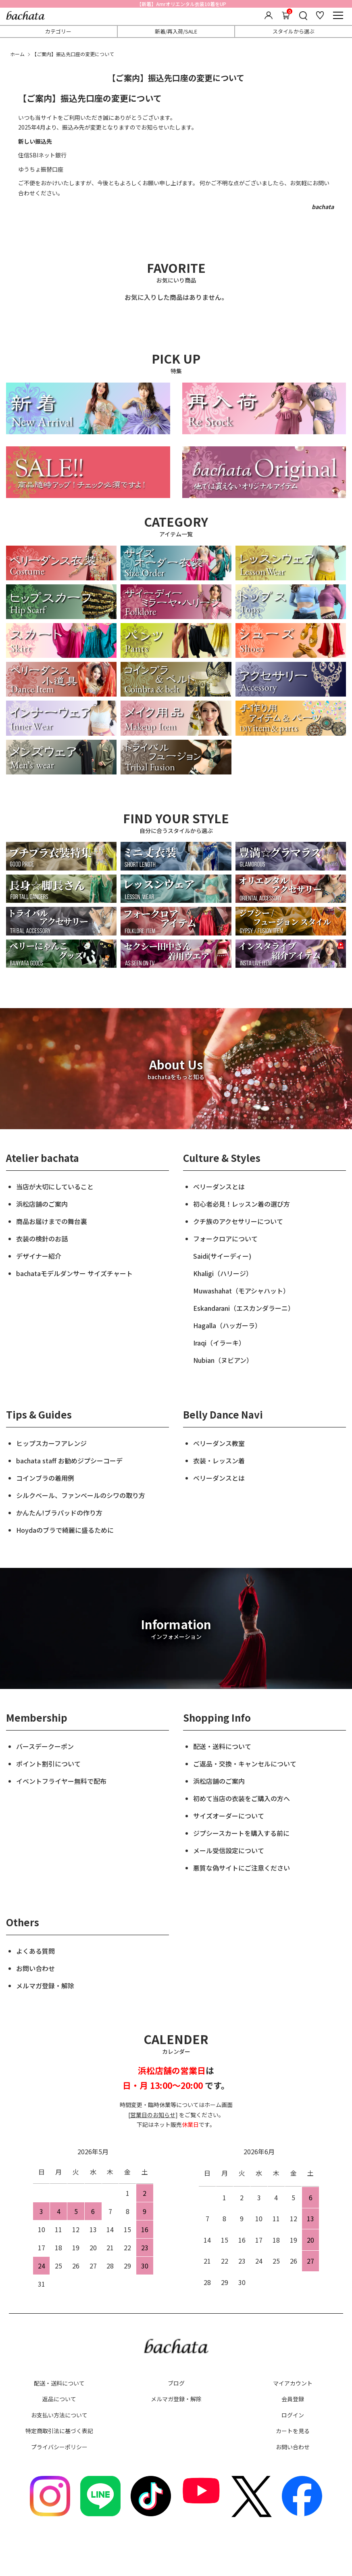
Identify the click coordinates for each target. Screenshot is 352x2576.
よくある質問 (35, 1951)
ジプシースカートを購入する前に (241, 1833)
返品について (59, 2399)
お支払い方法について (59, 2415)
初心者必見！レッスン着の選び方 (241, 1204)
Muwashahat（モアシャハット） (241, 1290)
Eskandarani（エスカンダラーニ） (243, 1308)
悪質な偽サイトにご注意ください (241, 1868)
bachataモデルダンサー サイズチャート (74, 1273)
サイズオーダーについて (228, 1816)
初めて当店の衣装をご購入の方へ (241, 1798)
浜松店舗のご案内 (42, 1204)
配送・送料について (222, 1746)
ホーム (17, 53)
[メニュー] (338, 15)
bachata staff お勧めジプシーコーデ (69, 1460)
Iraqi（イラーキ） (219, 1343)
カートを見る (293, 2431)
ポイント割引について (48, 1763)
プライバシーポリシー (59, 2447)
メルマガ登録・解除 (45, 1985)
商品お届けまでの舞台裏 (51, 1221)
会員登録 (292, 2399)
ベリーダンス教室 (219, 1443)
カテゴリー (58, 31)
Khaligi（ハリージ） (222, 1273)
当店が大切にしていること (55, 1186)
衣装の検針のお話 (42, 1238)
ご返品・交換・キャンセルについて (244, 1763)
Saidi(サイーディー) (222, 1256)
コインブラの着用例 (45, 1478)
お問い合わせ (35, 1968)
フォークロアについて (225, 1238)
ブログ (176, 2383)
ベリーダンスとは (219, 1186)
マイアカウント (292, 2383)
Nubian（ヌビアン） (223, 1360)
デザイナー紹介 (38, 1256)
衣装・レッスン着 (219, 1460)
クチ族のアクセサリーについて (238, 1221)
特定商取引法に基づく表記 (59, 2431)
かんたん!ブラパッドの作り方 (59, 1512)
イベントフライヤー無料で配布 (61, 1781)
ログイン (292, 2415)
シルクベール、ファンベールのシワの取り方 (80, 1495)
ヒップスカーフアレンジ (51, 1443)
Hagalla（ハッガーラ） (227, 1325)
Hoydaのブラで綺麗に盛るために (65, 1530)
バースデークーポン (45, 1746)
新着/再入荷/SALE (176, 31)
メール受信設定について (228, 1850)
